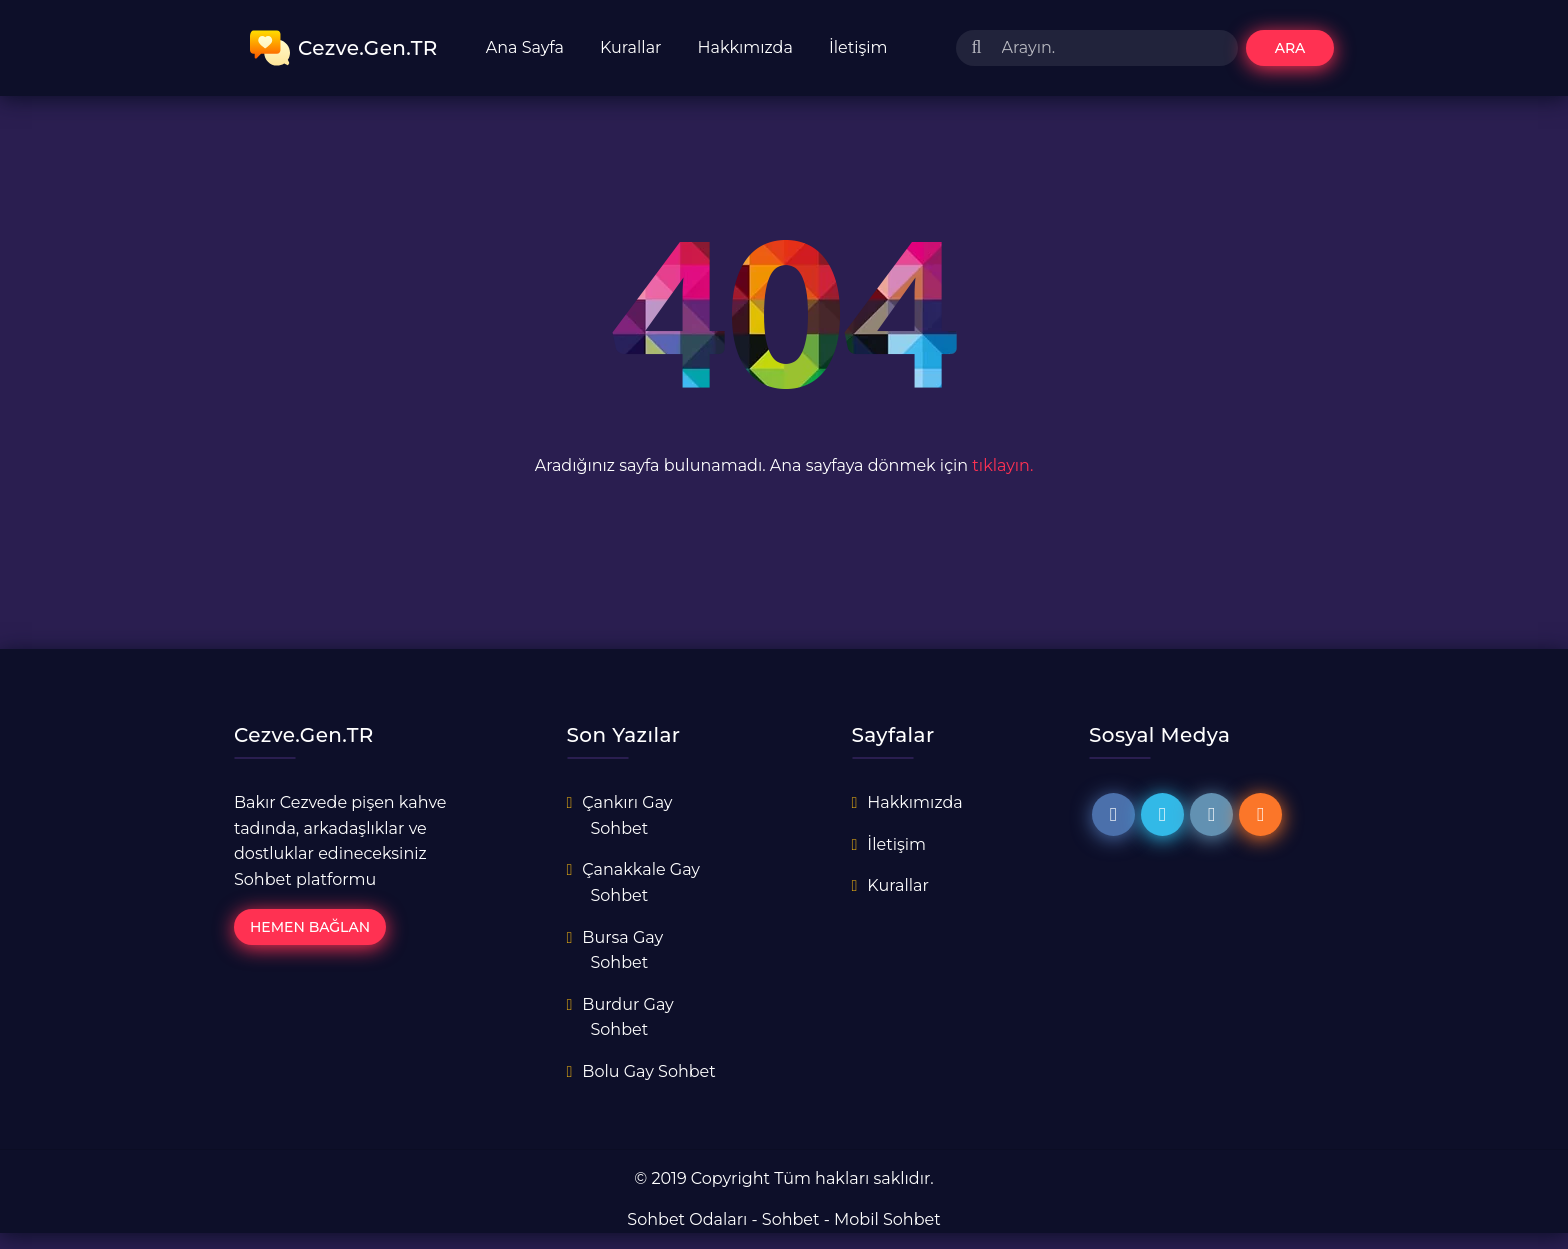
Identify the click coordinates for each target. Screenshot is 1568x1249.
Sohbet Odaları (687, 1219)
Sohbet (791, 1219)
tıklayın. (1002, 465)
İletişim (858, 47)
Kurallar (631, 47)
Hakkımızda (745, 47)
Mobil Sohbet (887, 1219)
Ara (1290, 48)
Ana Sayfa (525, 47)
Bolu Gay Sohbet (648, 1071)
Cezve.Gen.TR (344, 48)
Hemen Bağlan (310, 927)
